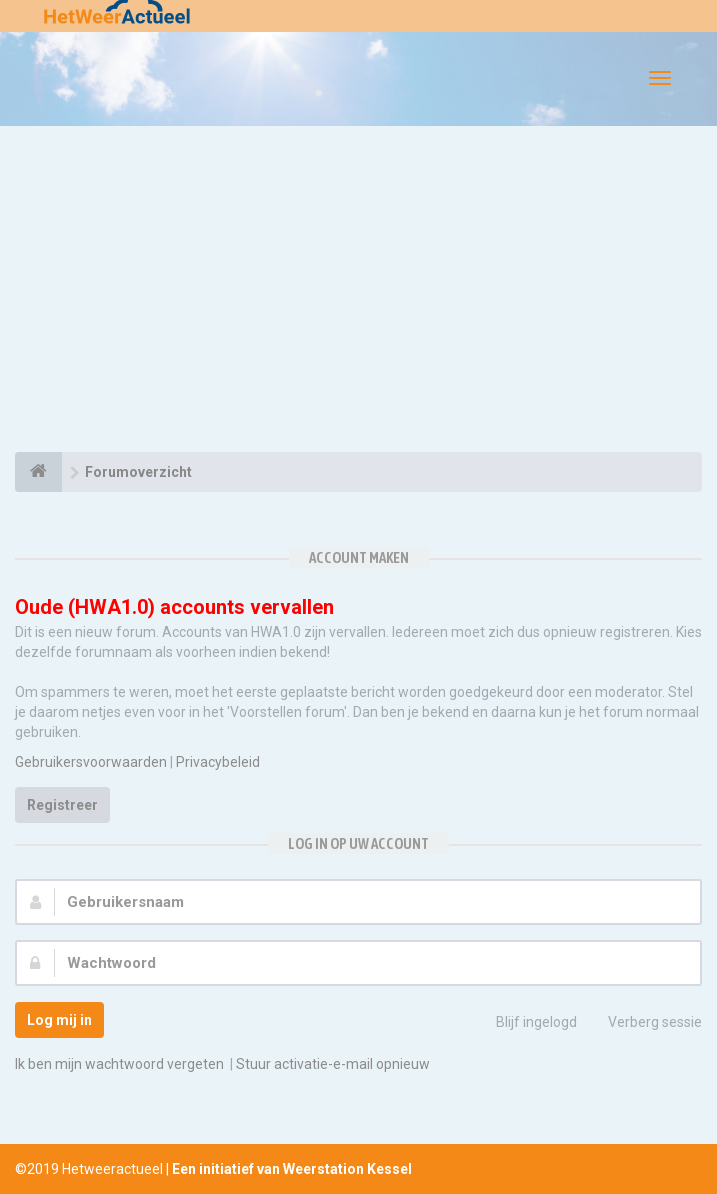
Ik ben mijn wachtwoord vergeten (119, 1064)
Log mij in (59, 1020)
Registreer (62, 805)
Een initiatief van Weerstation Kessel (292, 1169)
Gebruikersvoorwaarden (91, 762)
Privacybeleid (218, 762)
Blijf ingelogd (525, 1024)
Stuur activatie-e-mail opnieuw (333, 1064)
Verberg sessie (644, 1024)
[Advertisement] (358, 292)
